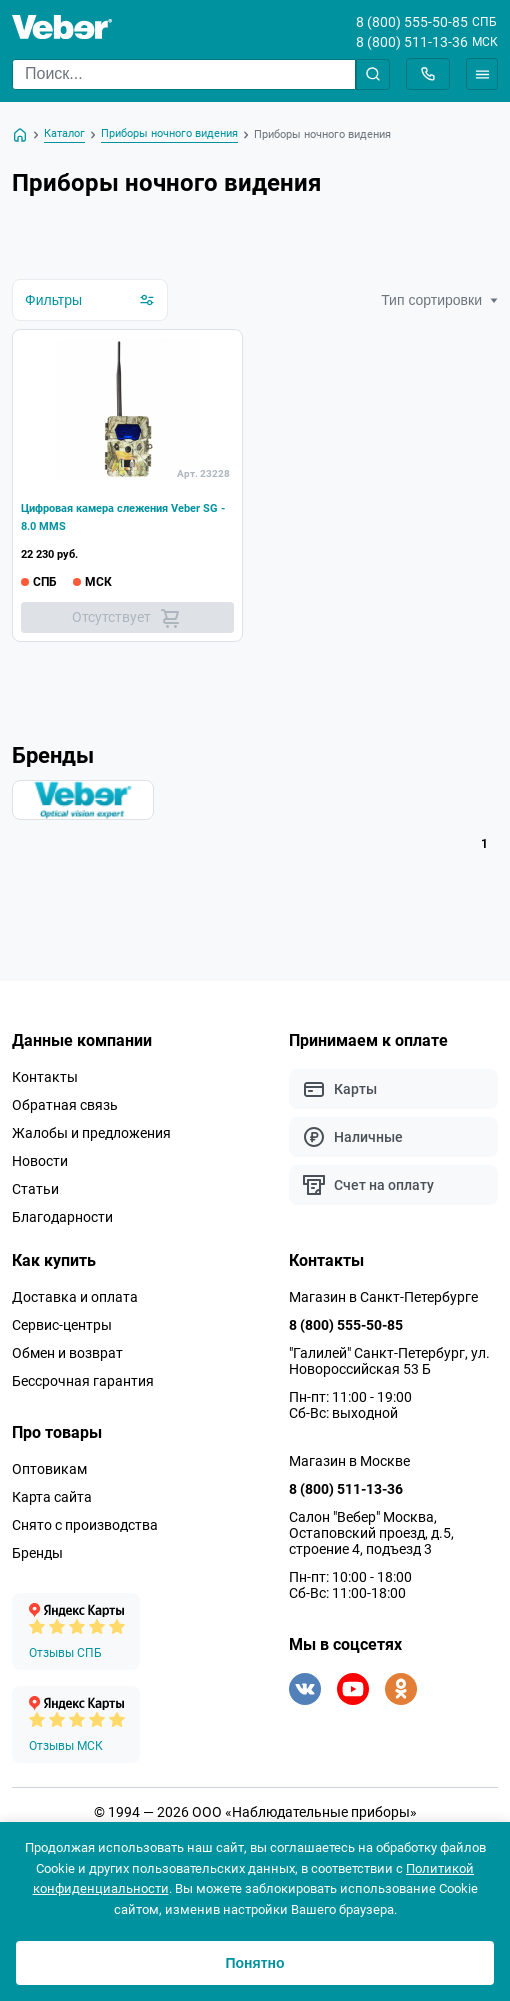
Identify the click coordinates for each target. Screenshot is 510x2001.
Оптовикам (49, 1469)
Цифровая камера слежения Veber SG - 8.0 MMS (123, 517)
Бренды (37, 1553)
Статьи (35, 1189)
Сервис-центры (62, 1325)
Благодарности (62, 1217)
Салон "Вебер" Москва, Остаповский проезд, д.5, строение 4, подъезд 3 (371, 1533)
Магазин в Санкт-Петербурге (383, 1297)
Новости (40, 1161)
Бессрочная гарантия (83, 1381)
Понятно (254, 1963)
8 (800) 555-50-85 (412, 22)
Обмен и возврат (67, 1353)
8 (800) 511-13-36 (412, 42)
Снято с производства (85, 1525)
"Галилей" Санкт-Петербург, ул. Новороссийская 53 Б (389, 1361)
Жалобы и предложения (91, 1133)
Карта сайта (52, 1497)
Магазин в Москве (349, 1461)
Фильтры (90, 300)
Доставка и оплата (75, 1297)
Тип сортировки (439, 300)
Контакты (45, 1077)
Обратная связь (65, 1105)
